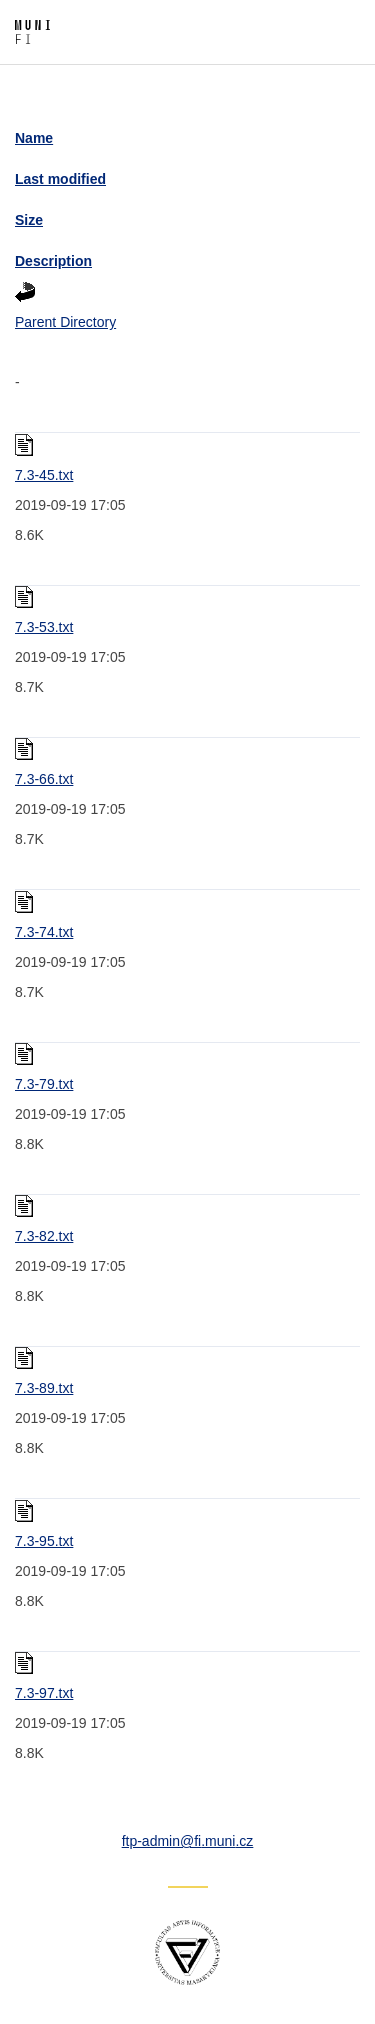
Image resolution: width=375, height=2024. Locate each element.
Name (34, 138)
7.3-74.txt (44, 932)
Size (29, 220)
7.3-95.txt (44, 1541)
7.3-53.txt (44, 627)
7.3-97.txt (44, 1693)
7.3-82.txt (44, 1236)
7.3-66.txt (44, 779)
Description (53, 261)
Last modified (60, 179)
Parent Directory (65, 322)
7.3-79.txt (44, 1084)
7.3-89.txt (44, 1388)
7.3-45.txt (44, 475)
